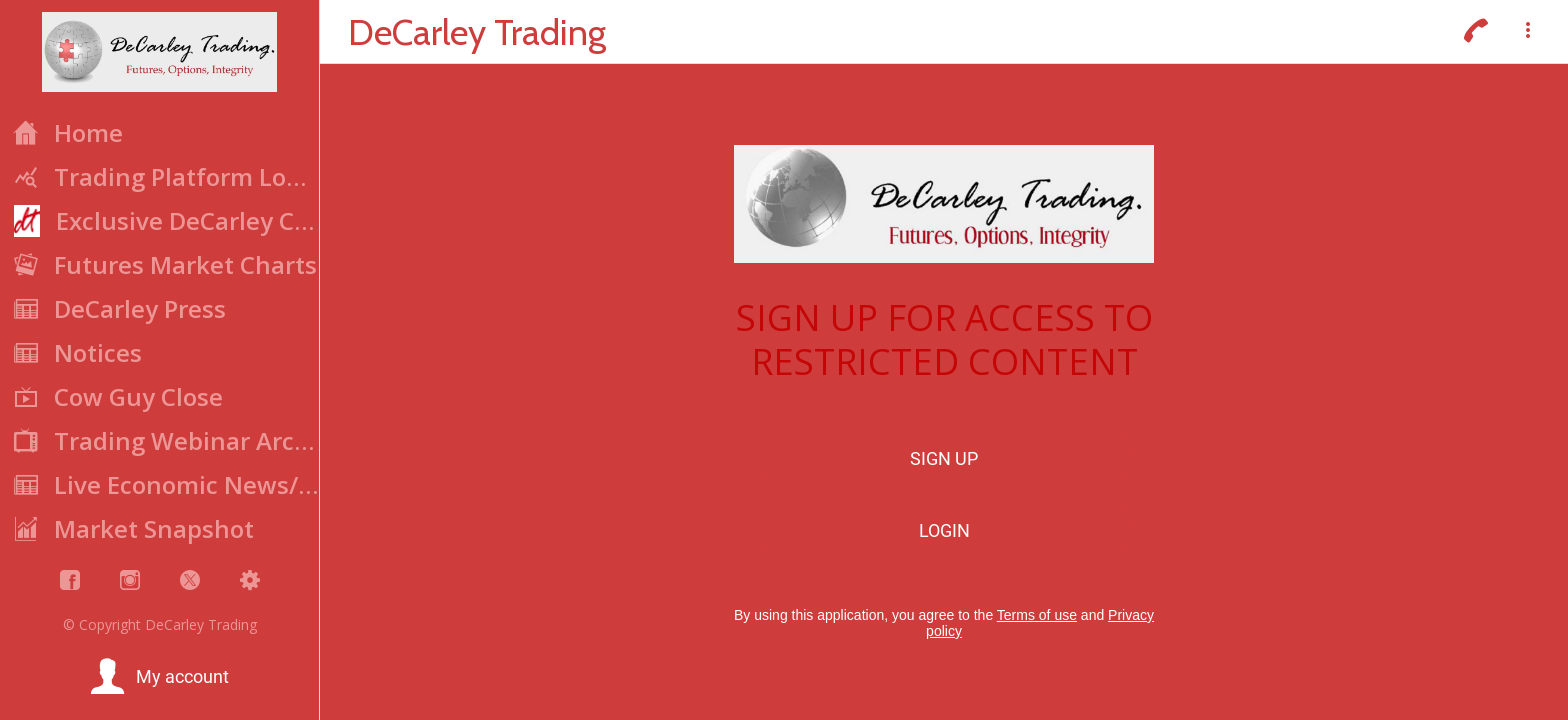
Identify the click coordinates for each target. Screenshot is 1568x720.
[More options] (1528, 32)
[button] (159, 677)
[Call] (1476, 32)
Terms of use (1037, 615)
